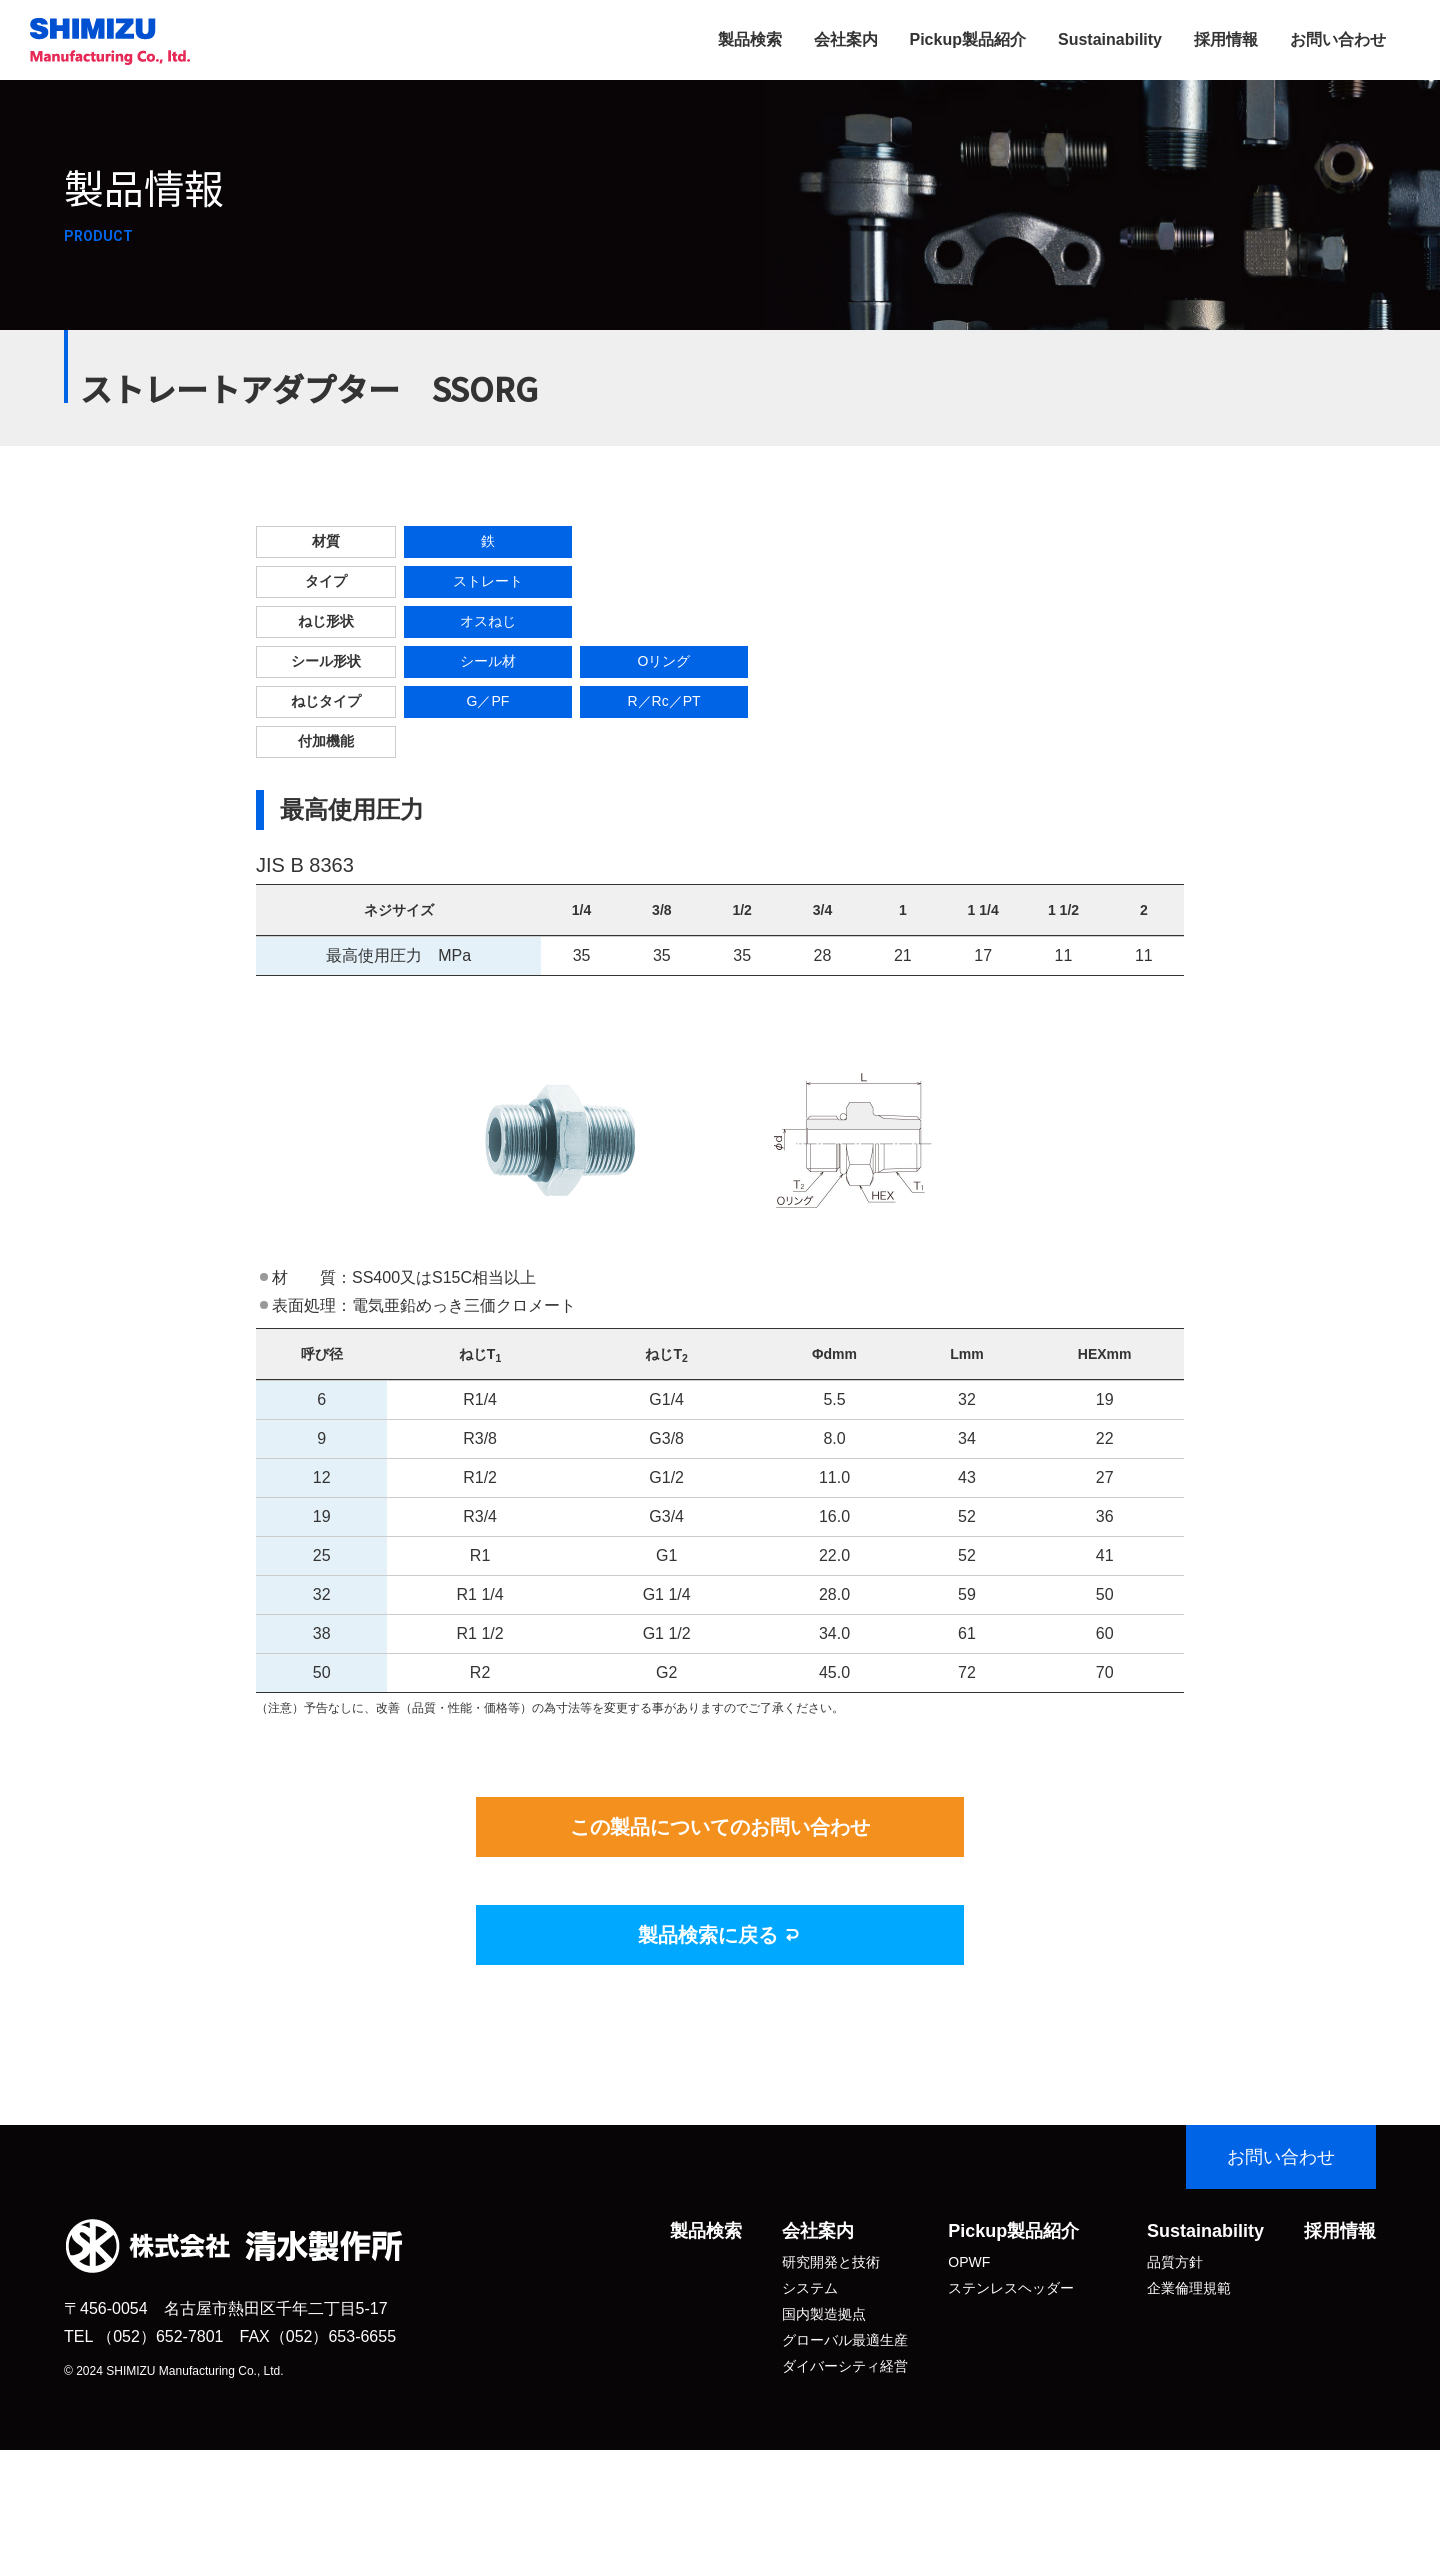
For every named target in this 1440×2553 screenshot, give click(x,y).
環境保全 (1175, 2340)
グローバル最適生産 (845, 2340)
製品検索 (750, 39)
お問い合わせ (1338, 39)
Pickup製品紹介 (968, 39)
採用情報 (1226, 39)
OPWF (969, 2262)
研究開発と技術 (831, 2262)
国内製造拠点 (824, 2314)
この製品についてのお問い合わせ (720, 1827)
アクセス (810, 2444)
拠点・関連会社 (831, 2470)
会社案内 (846, 39)
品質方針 (1175, 2262)
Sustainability (1110, 39)
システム (810, 2288)
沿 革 (810, 2418)
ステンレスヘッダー (1011, 2288)
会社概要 (810, 2392)
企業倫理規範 (1189, 2288)
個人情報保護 (1189, 2314)
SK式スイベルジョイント (1027, 2314)
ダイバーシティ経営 (845, 2366)
